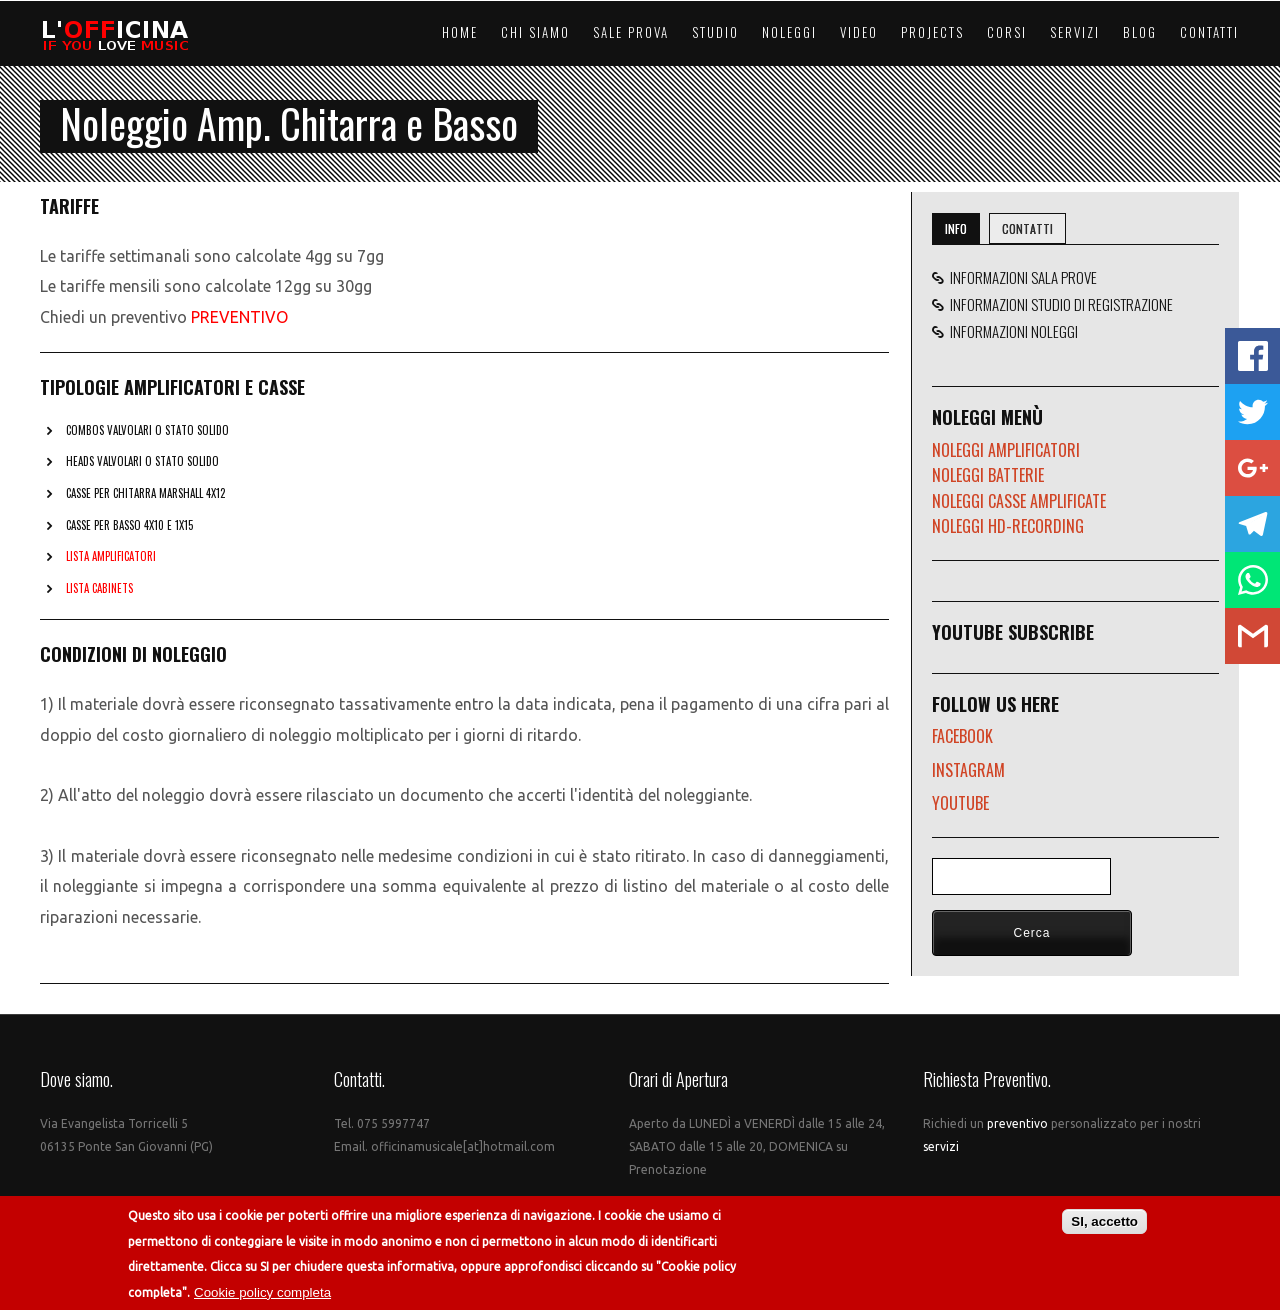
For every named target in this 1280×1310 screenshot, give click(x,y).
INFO (956, 228)
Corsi (1007, 32)
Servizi (1075, 32)
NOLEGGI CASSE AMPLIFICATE (1019, 501)
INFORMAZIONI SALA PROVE (1020, 277)
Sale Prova (631, 32)
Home (460, 32)
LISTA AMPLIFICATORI (111, 556)
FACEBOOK (962, 736)
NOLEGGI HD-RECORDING (1008, 526)
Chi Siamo (535, 32)
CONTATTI (1027, 228)
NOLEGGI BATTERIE (988, 475)
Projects (932, 32)
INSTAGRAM (968, 770)
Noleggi (789, 32)
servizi (941, 1146)
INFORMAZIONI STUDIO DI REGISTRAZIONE (1058, 304)
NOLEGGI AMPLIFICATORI (1006, 450)
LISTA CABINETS (99, 588)
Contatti (1209, 32)
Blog (1140, 32)
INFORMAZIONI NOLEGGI (1011, 331)
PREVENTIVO (239, 317)
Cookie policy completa (262, 1292)
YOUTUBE (960, 803)
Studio (715, 32)
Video (859, 32)
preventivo (1019, 1123)
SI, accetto (1104, 1221)
